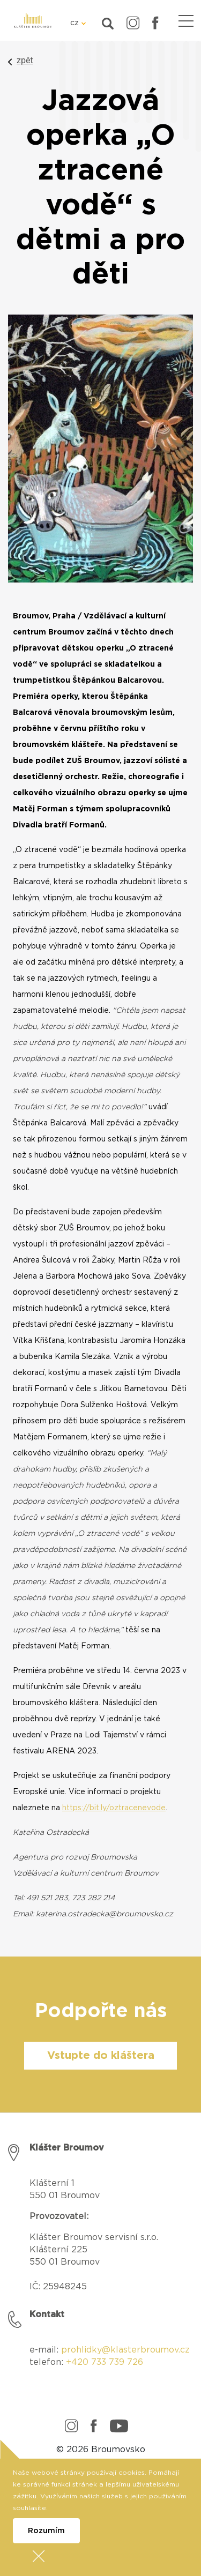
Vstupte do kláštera (100, 2055)
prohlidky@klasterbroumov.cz (125, 2350)
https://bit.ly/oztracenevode (114, 1808)
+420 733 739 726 (104, 2362)
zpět (25, 60)
